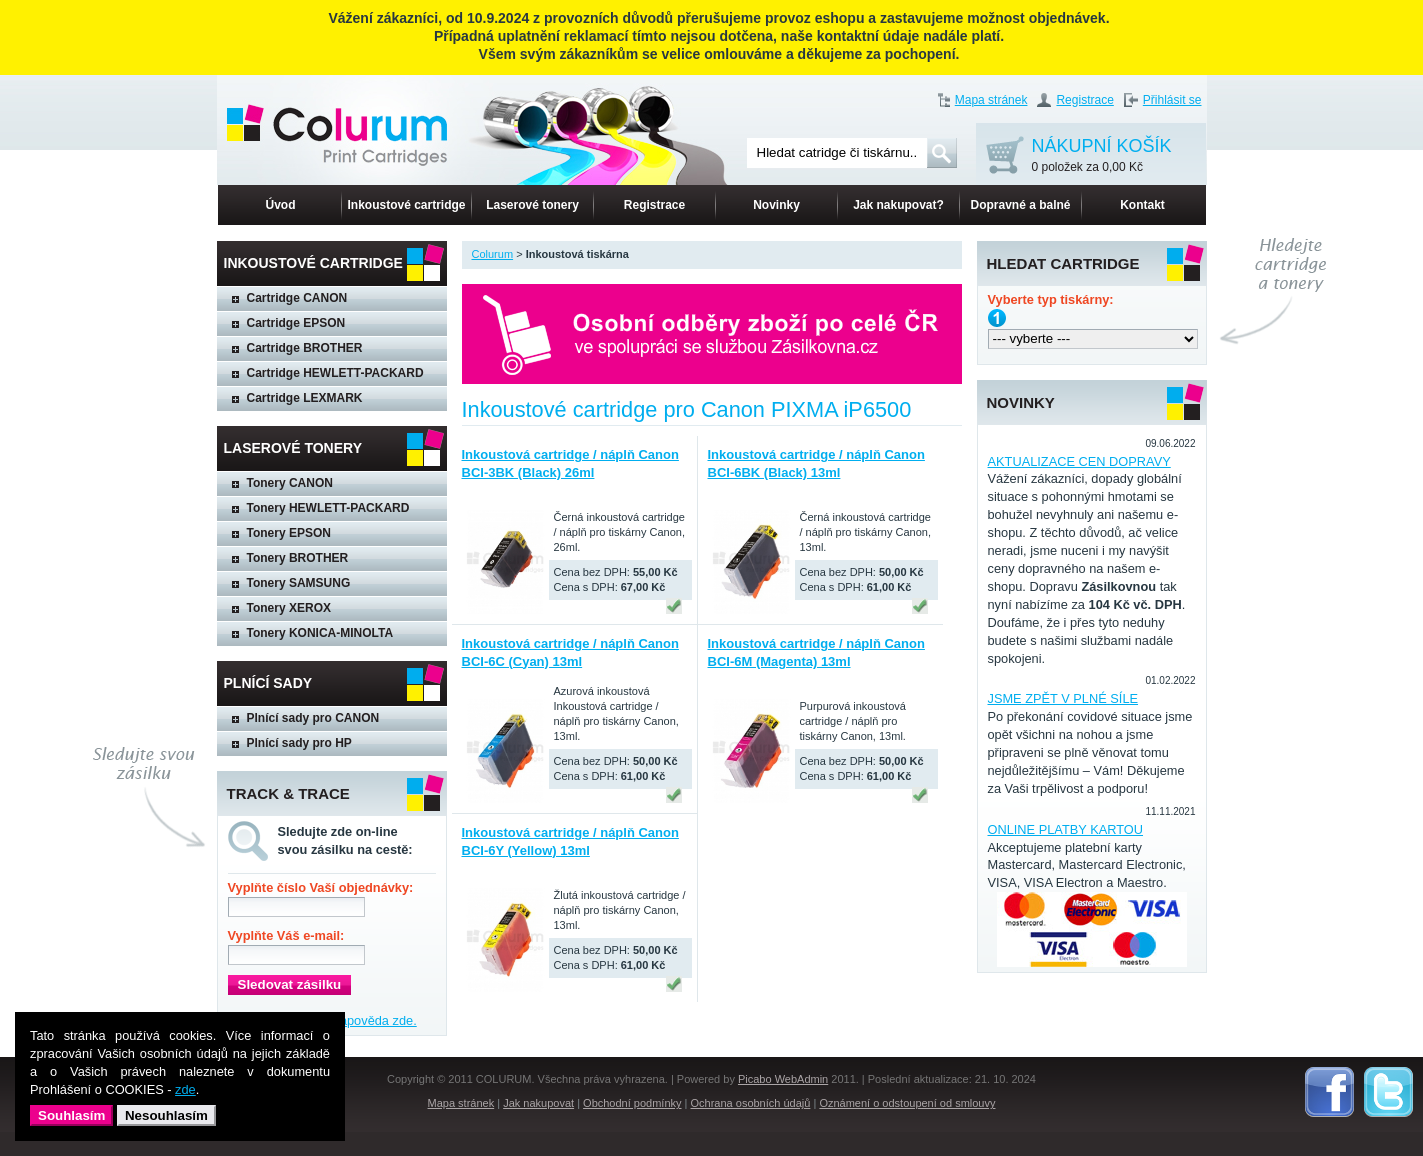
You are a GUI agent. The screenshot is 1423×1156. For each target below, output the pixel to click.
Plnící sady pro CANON (313, 718)
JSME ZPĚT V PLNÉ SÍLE (1063, 698)
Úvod (281, 205)
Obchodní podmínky (632, 1103)
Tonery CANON (290, 483)
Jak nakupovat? (898, 205)
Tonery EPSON (289, 533)
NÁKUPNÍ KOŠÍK (1102, 156)
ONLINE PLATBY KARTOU (1066, 829)
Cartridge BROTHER (305, 348)
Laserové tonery (532, 205)
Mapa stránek (991, 100)
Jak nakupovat (538, 1103)
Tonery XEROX (289, 608)
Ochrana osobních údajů (751, 1103)
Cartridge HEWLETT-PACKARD (335, 373)
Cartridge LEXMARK (305, 398)
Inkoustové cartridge (406, 205)
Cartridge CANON (297, 298)
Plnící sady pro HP (299, 743)
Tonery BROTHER (298, 558)
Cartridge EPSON (296, 323)
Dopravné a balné (1020, 205)
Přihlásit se (1172, 100)
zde (185, 1089)
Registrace (1084, 100)
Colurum (493, 254)
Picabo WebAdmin (783, 1079)
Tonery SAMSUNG (299, 583)
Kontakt (1142, 205)
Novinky (776, 205)
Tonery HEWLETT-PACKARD (328, 508)
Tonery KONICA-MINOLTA (320, 633)
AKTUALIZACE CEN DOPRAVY (1079, 461)
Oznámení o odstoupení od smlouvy (907, 1103)
